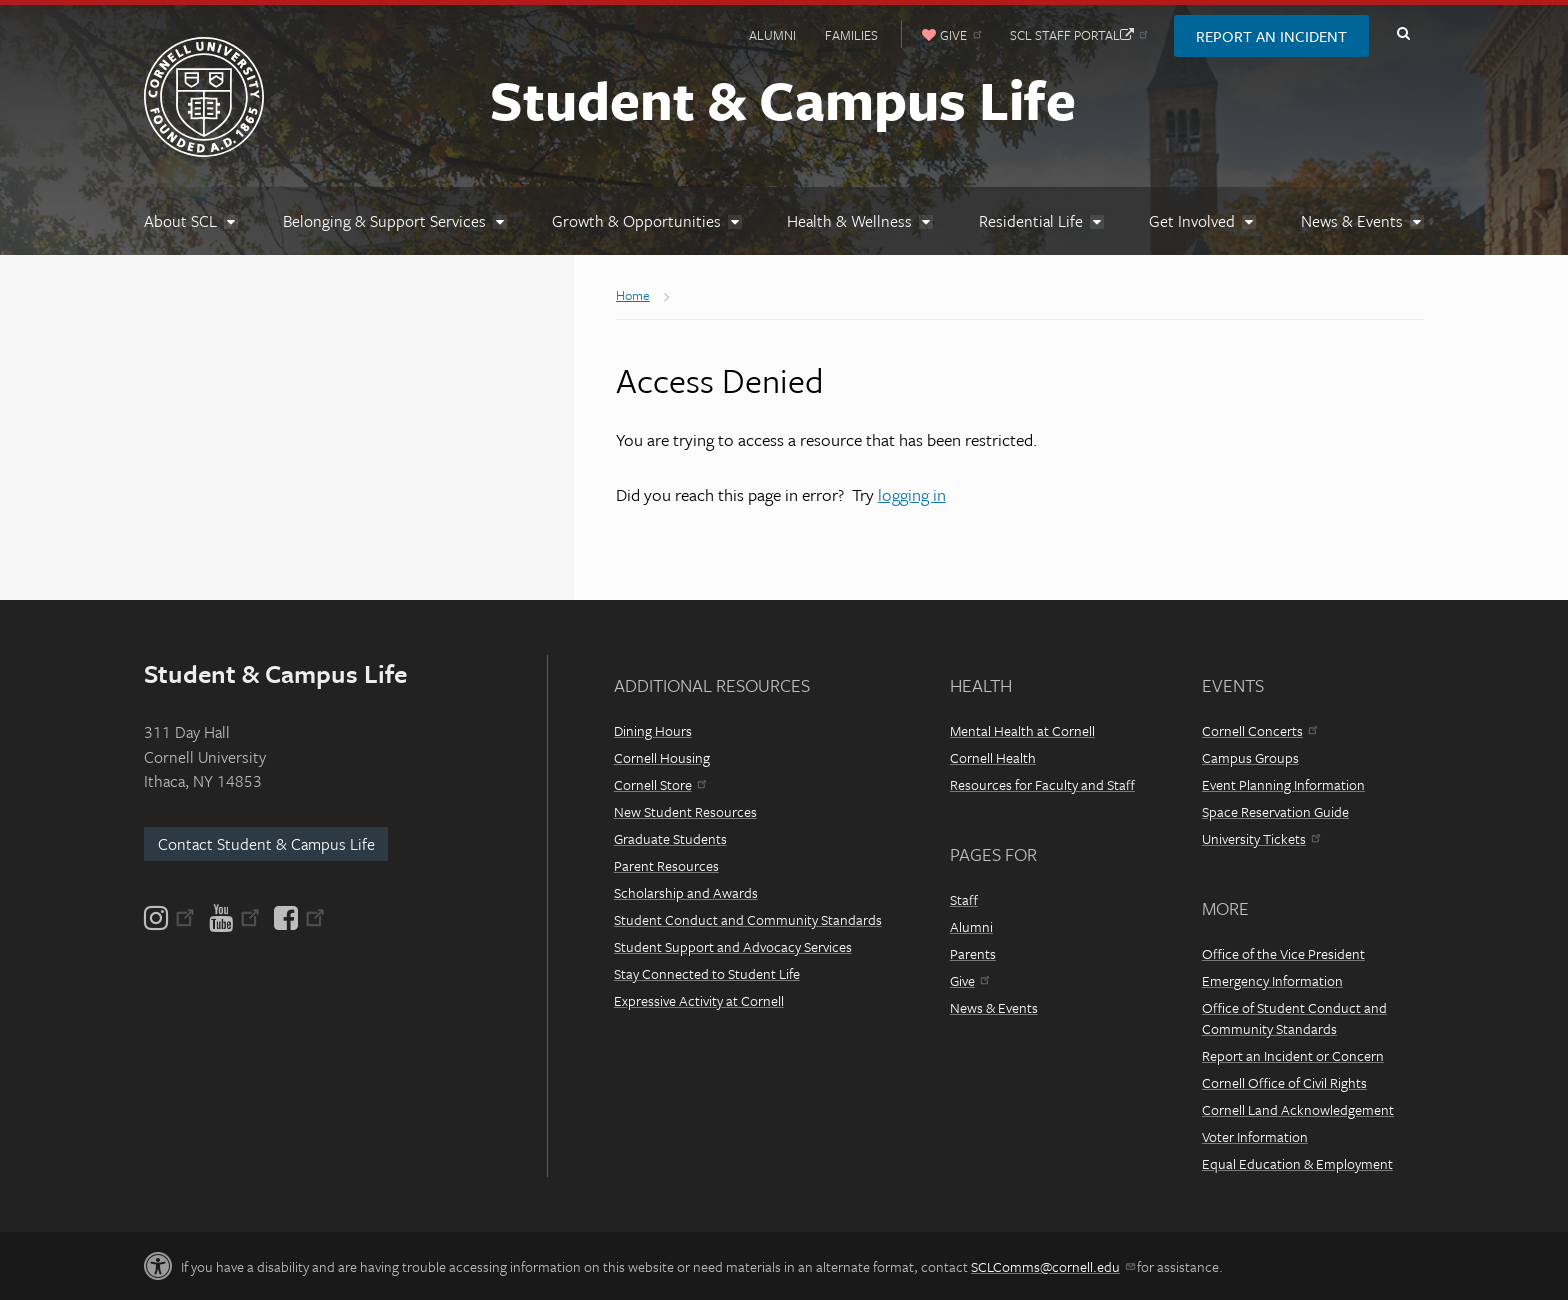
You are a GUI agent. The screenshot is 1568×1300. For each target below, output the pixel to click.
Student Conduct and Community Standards (748, 919)
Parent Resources (666, 865)
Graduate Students (670, 838)
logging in (912, 494)
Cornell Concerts (1259, 730)
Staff (964, 899)
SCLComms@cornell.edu (1052, 1266)
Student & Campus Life (783, 99)
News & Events (994, 1007)
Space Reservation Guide (1275, 811)
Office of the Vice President (1283, 953)
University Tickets (1261, 838)
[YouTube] (234, 918)
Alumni (772, 35)
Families (851, 35)
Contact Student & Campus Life (266, 844)
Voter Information (1255, 1136)
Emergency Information (1272, 980)
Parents (973, 953)
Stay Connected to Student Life (707, 973)
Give (969, 980)
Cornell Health (993, 757)
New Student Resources (685, 811)
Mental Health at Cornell (1022, 730)
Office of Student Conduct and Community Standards (1294, 1018)
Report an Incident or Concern (1293, 1055)
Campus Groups (1250, 757)
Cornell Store (660, 784)
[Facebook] (298, 918)
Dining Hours (653, 730)
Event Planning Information (1283, 784)
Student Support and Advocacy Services (733, 946)
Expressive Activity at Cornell (699, 1000)
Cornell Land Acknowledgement (1298, 1109)
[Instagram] (171, 918)
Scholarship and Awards (686, 892)
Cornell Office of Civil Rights (1284, 1082)
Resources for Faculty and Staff (1042, 784)
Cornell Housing (662, 757)
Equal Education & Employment (1297, 1163)
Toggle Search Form (1403, 34)
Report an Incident (1271, 36)
